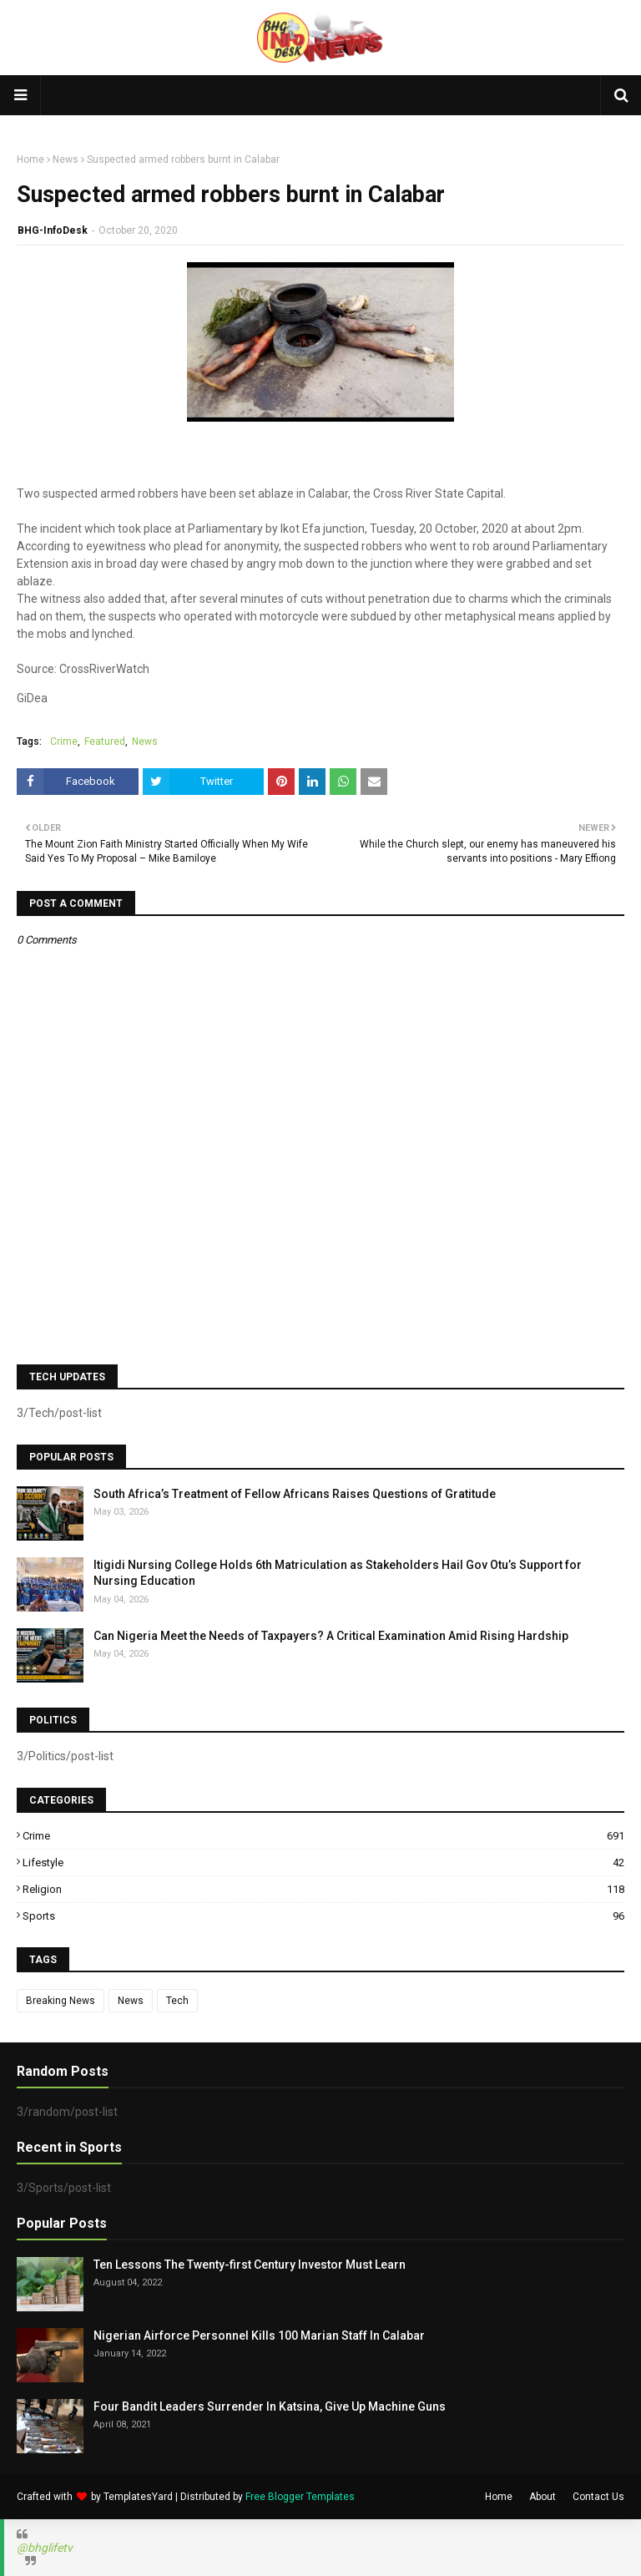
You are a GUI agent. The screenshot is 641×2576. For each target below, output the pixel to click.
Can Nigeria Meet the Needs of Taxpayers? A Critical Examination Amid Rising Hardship (330, 1635)
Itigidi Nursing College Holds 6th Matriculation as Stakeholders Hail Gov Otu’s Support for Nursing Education (337, 1573)
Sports (323, 1916)
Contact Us (598, 2497)
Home (30, 159)
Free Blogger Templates (300, 2497)
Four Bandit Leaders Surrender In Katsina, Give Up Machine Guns (269, 2406)
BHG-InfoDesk (53, 230)
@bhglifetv (45, 2547)
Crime (64, 741)
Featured (104, 741)
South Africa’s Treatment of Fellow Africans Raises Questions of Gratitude (294, 1494)
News (65, 159)
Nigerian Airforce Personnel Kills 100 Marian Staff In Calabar (259, 2335)
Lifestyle (323, 1862)
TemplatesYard (138, 2497)
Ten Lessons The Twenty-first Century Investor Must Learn (249, 2264)
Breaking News (60, 2001)
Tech (177, 2001)
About (542, 2497)
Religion (323, 1889)
